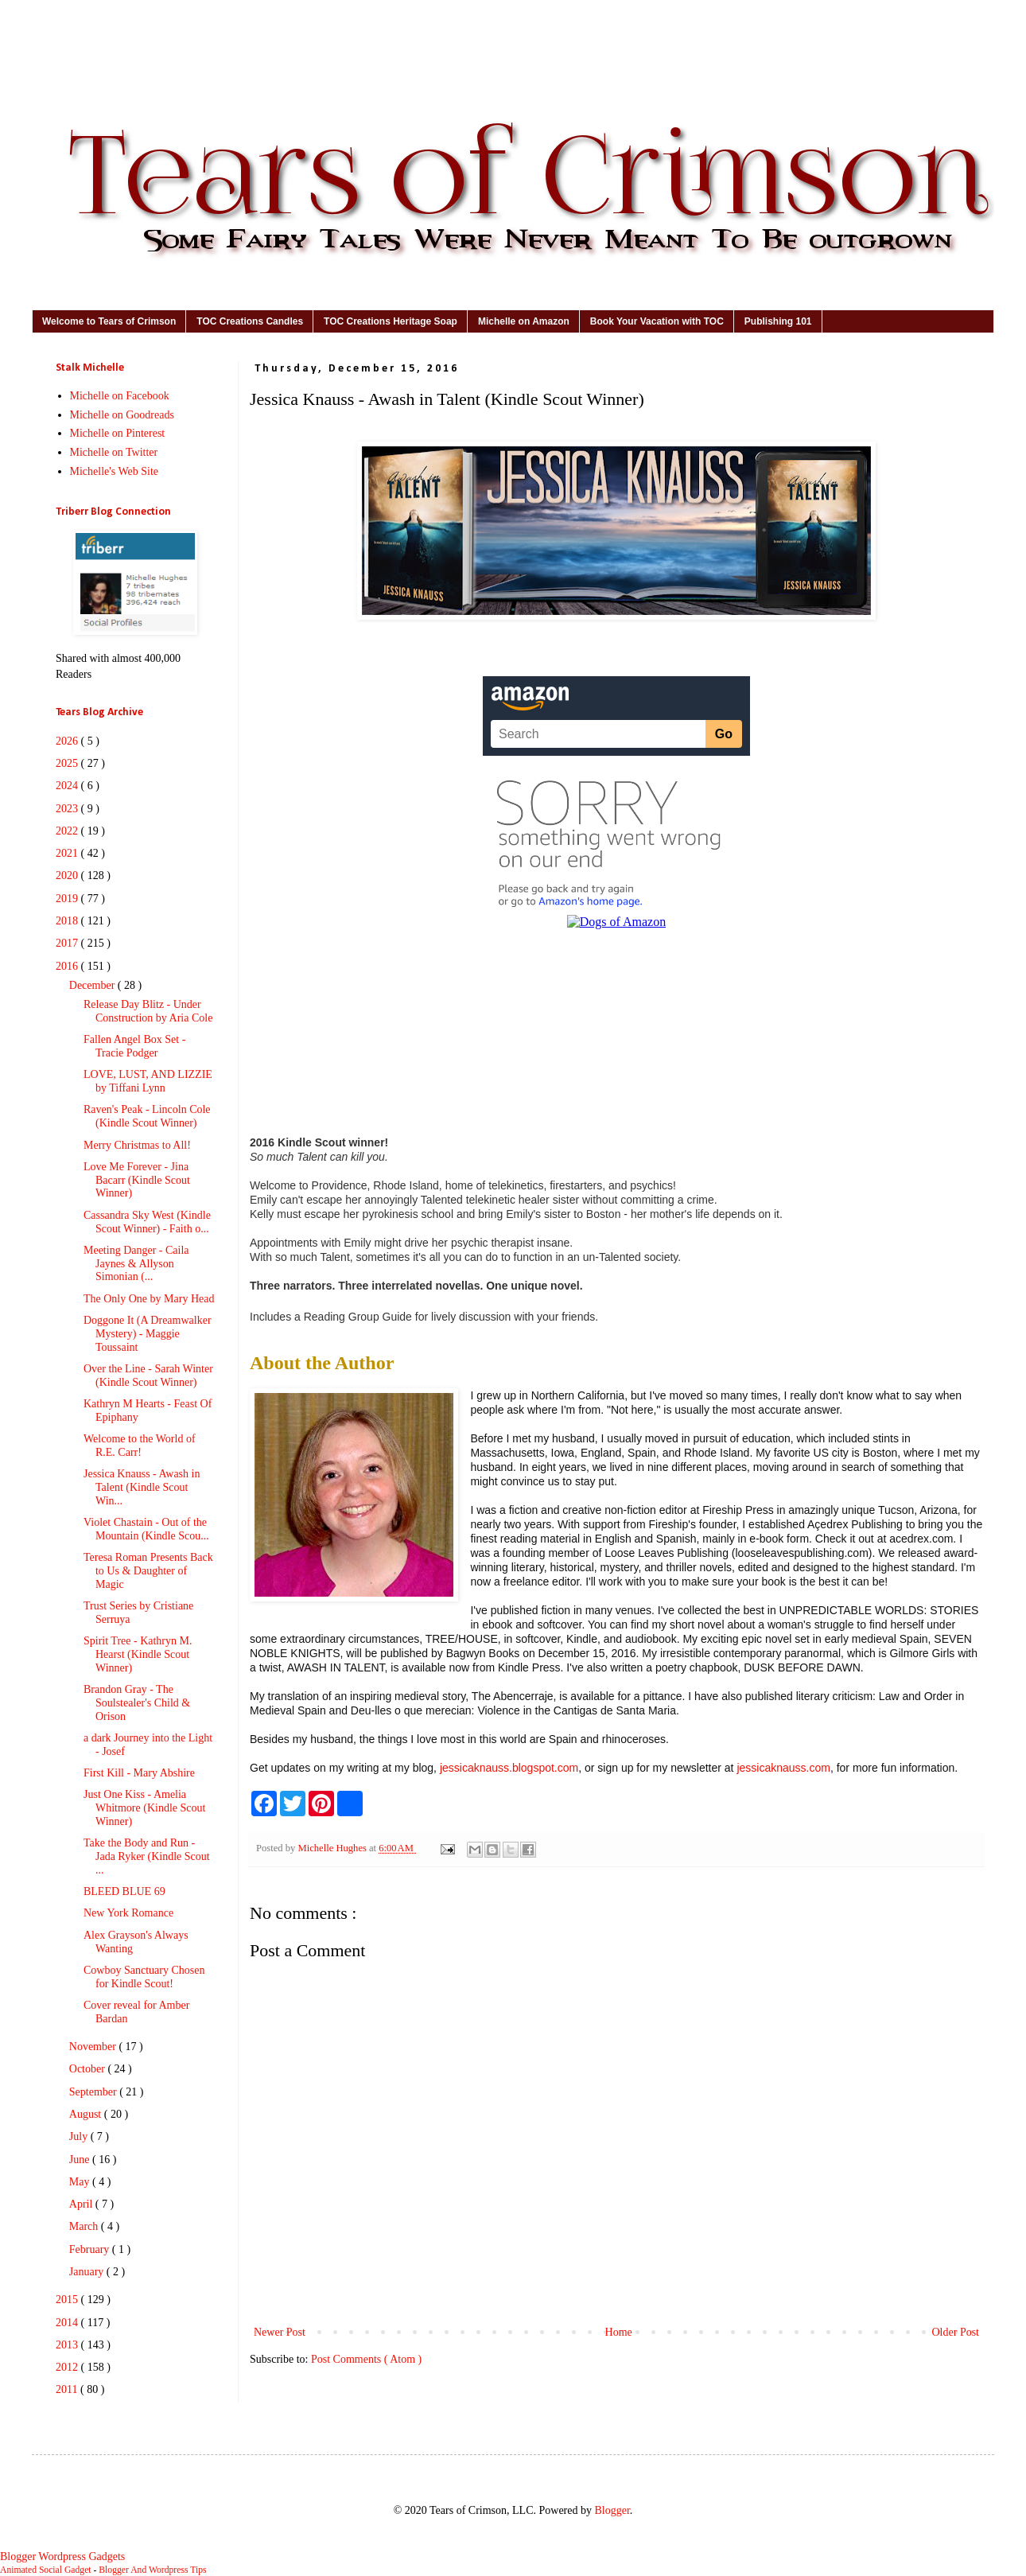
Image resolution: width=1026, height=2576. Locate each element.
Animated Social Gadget (45, 2570)
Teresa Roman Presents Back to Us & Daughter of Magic (148, 1570)
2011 (68, 2389)
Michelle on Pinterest (117, 433)
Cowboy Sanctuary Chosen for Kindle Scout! (144, 1977)
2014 (68, 2323)
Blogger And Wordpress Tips (152, 2570)
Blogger (611, 2510)
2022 (68, 831)
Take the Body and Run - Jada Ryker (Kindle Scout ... (147, 1856)
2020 (68, 875)
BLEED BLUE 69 (124, 1891)
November (94, 2047)
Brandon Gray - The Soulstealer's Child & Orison (137, 1702)
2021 (68, 853)
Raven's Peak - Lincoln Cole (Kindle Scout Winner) (147, 1116)
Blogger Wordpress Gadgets (62, 2556)
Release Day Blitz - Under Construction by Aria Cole (148, 1011)
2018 (68, 921)
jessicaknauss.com (783, 1767)
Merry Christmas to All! (137, 1145)
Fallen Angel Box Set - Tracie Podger (134, 1046)
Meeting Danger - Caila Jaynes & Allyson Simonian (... (136, 1263)
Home (618, 2332)
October (88, 2069)
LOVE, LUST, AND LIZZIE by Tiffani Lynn (148, 1081)
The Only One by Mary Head (149, 1299)
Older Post (956, 2332)
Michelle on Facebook (119, 396)
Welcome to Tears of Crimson (109, 321)
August (86, 2114)
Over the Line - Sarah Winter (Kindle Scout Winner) (148, 1375)
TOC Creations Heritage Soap (390, 321)
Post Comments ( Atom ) (366, 2359)
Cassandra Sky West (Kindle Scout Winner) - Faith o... (147, 1222)
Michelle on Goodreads (122, 415)
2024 (68, 786)
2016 (68, 966)
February (90, 2249)
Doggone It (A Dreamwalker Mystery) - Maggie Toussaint (148, 1333)
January (88, 2272)
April (82, 2204)
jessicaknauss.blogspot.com (509, 1767)
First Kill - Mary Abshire (139, 1773)
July (80, 2136)
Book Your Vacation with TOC (657, 321)
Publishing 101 (778, 321)
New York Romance (128, 1913)
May (80, 2182)
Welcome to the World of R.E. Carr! (140, 1445)
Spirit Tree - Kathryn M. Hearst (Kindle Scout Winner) (138, 1654)
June (80, 2159)
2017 (68, 943)
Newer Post (279, 2332)
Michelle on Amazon (523, 321)
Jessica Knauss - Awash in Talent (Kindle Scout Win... (142, 1487)
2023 (68, 809)
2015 (68, 2300)
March (85, 2226)
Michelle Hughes (333, 1848)
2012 (68, 2367)
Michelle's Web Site (114, 471)
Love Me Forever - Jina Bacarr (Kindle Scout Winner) (137, 1180)
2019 (68, 899)
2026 (68, 741)
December (93, 985)
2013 (68, 2345)
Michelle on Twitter (114, 452)
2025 (68, 763)
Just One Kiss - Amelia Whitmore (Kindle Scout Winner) (144, 1807)
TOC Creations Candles (249, 321)
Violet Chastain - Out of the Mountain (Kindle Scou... (146, 1529)
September (94, 2092)
